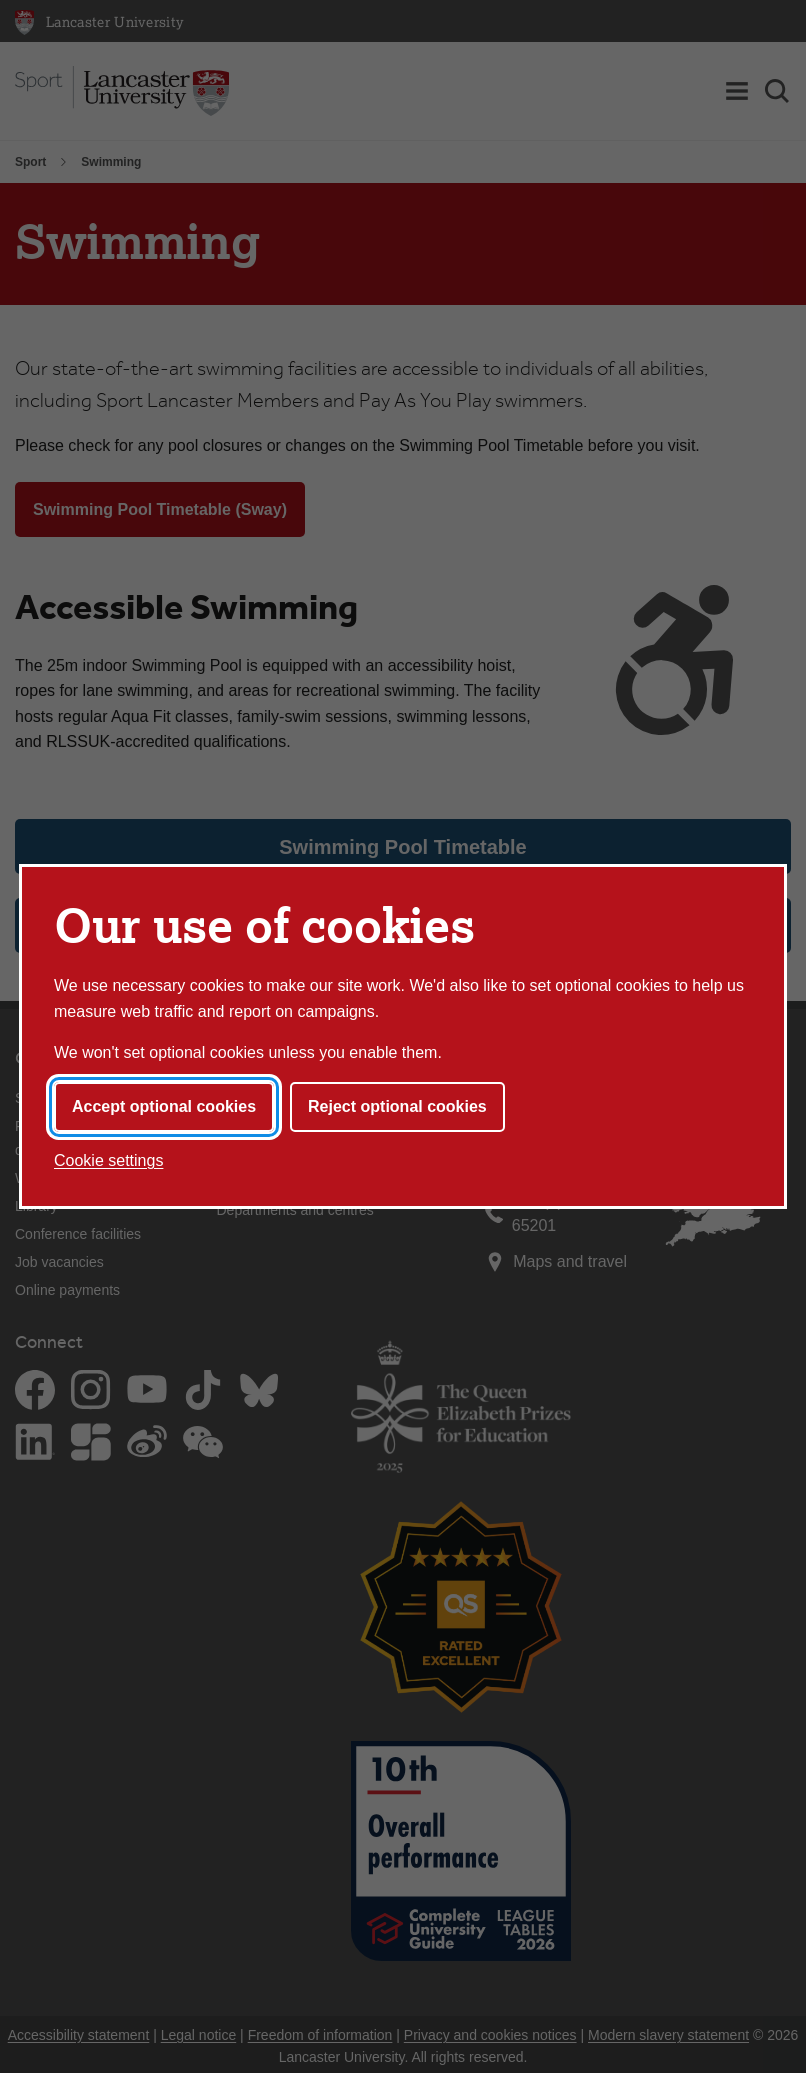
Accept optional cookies (164, 1106)
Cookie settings (108, 1160)
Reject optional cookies (397, 1106)
